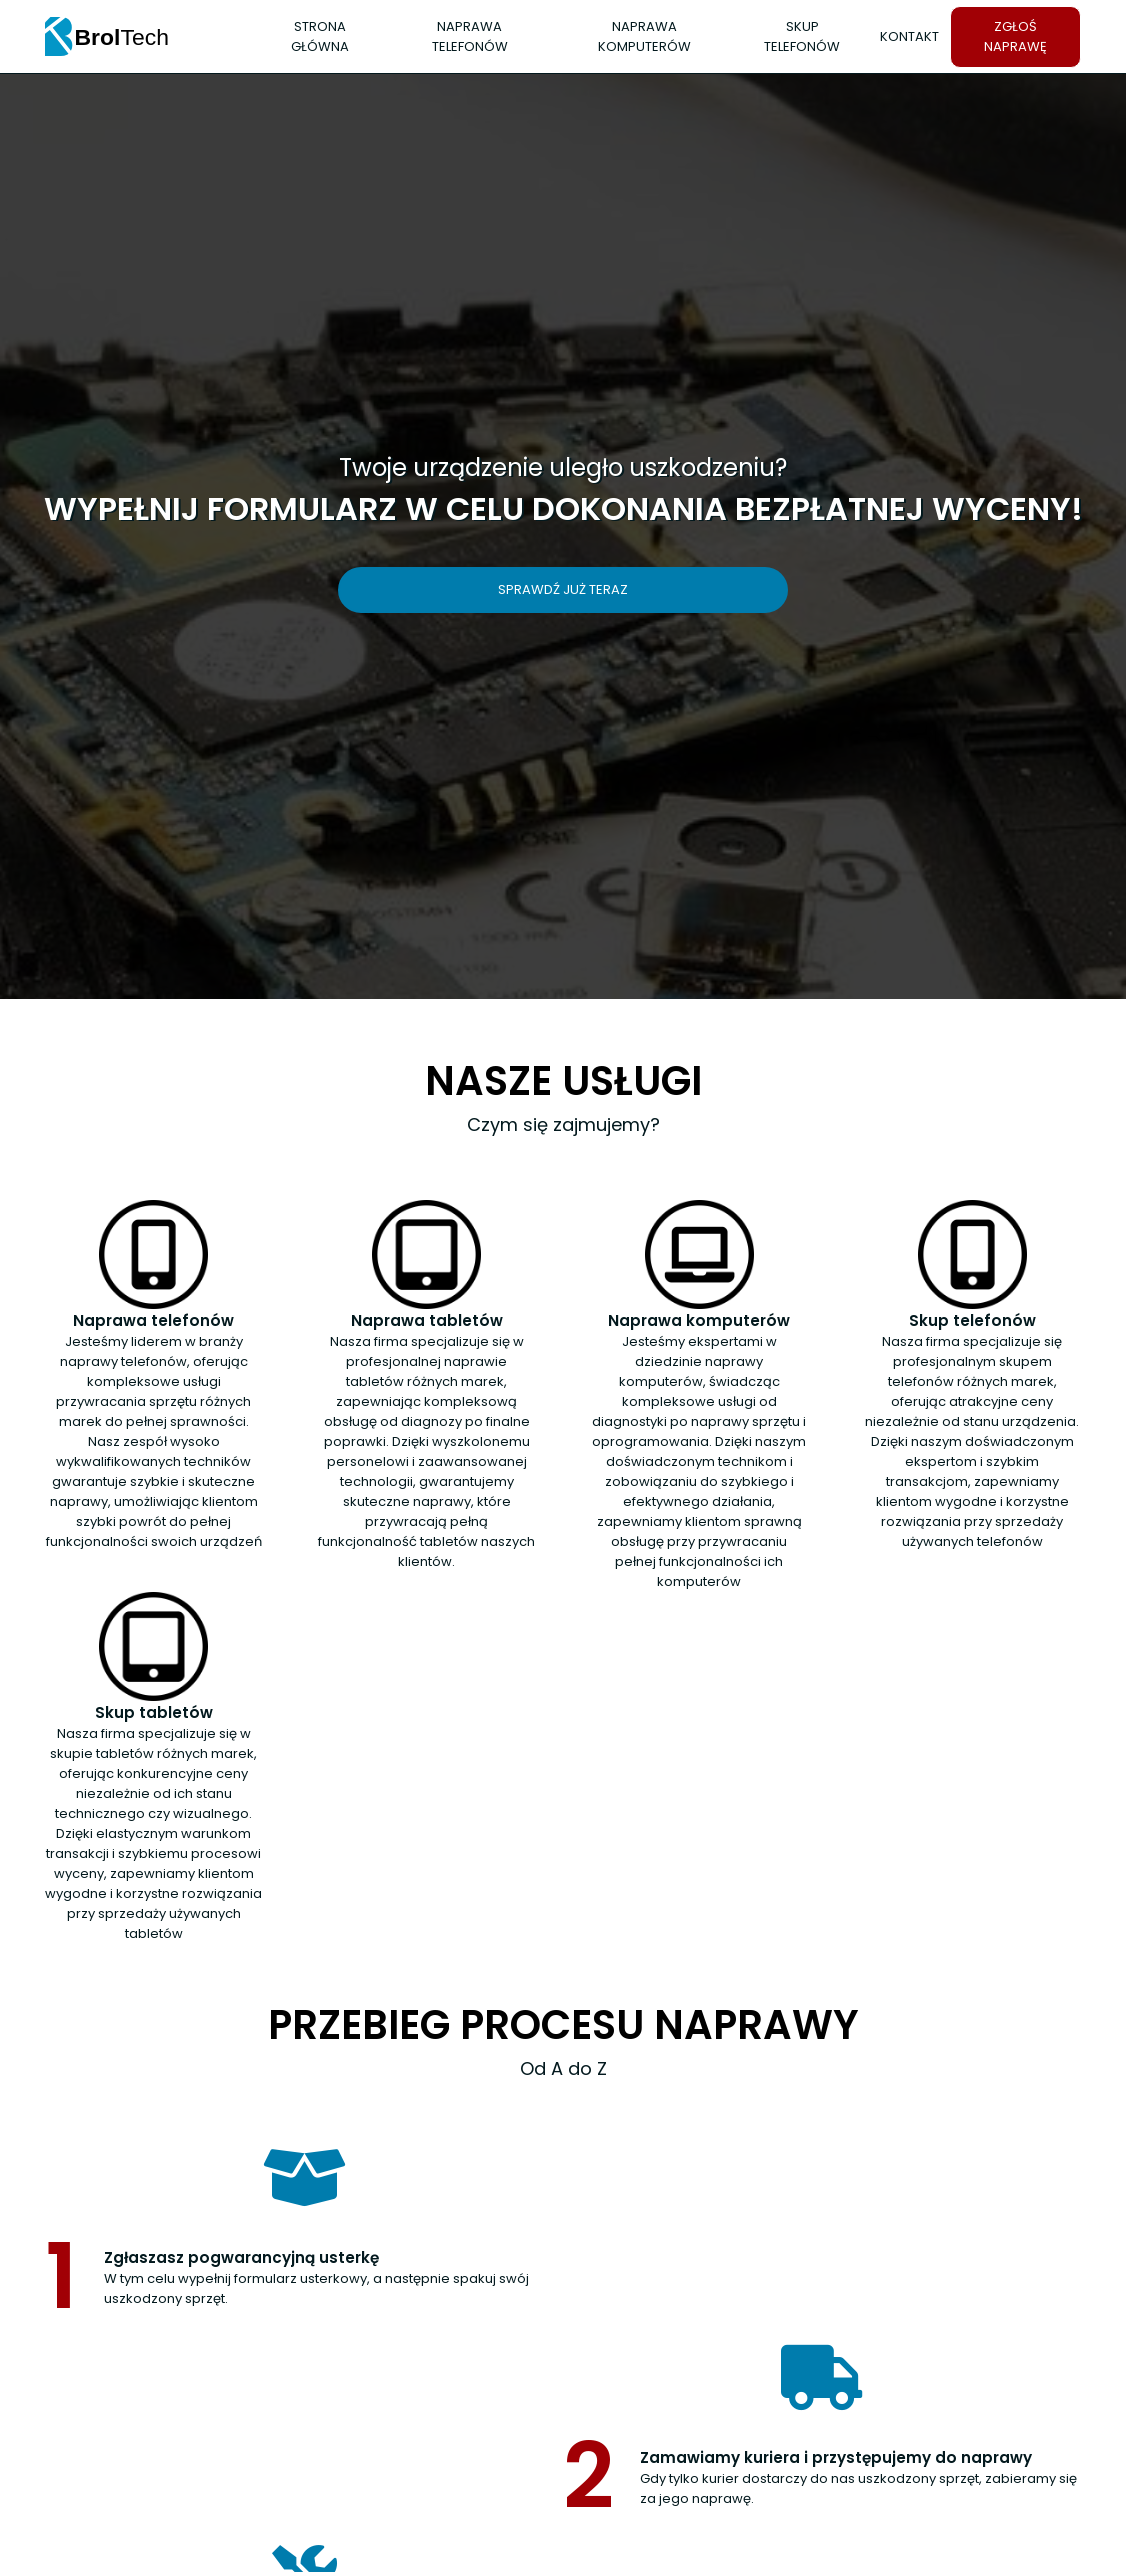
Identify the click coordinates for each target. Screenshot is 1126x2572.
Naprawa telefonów (470, 36)
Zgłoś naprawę (1015, 36)
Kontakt (909, 36)
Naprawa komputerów (644, 36)
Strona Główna (320, 36)
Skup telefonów (802, 36)
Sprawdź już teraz (563, 589)
